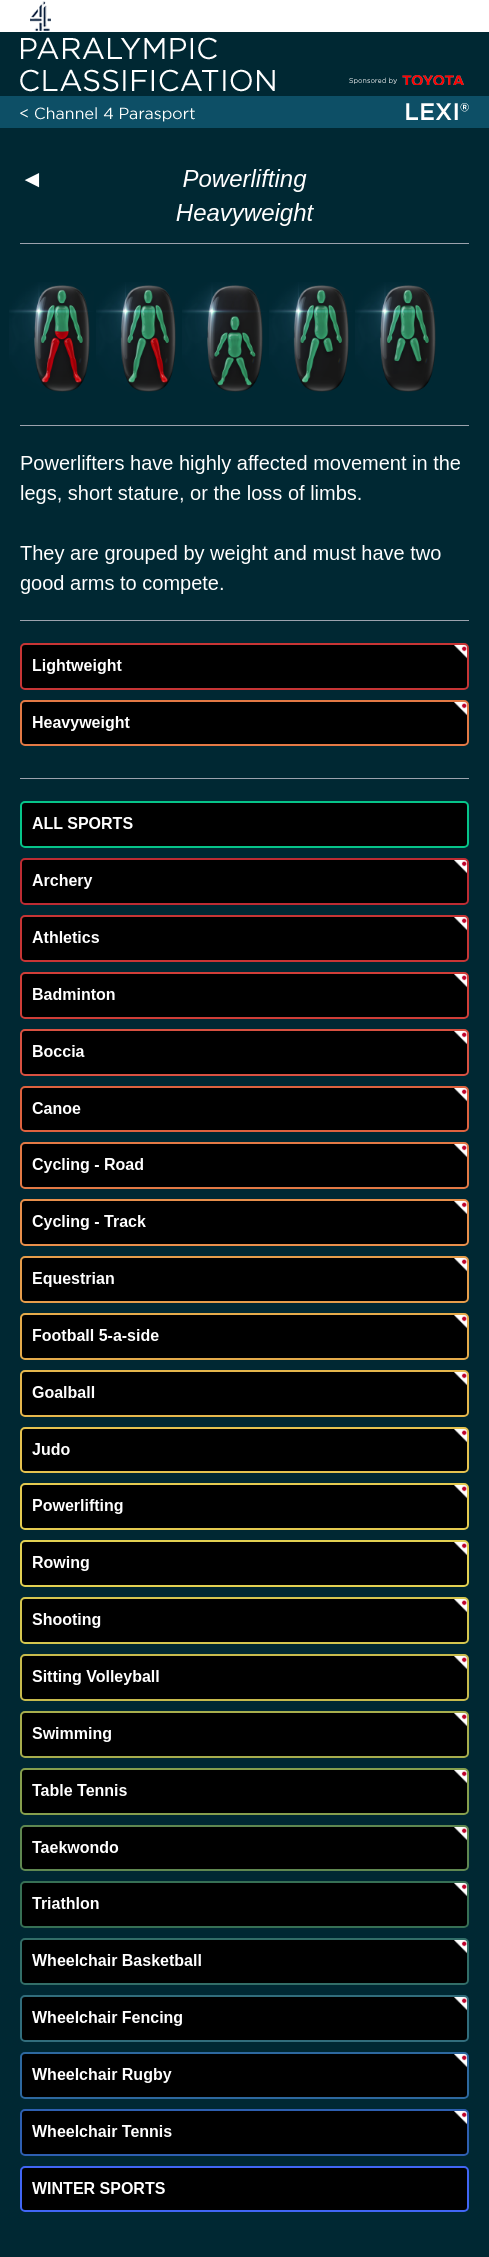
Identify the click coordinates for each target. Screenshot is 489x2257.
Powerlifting (244, 178)
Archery (62, 880)
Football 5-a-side (95, 1335)
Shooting (66, 1619)
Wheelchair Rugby (102, 2074)
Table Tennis (79, 1790)
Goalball (63, 1392)
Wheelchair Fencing (107, 2017)
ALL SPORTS (82, 823)
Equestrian (73, 1278)
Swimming (72, 1733)
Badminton (74, 994)
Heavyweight (81, 722)
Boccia (58, 1051)
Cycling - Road (88, 1164)
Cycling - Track (89, 1221)
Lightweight (77, 665)
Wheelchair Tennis (102, 2131)
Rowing (61, 1562)
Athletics (66, 937)
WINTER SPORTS (98, 2188)
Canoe (56, 1108)
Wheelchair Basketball (117, 1960)
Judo (51, 1449)
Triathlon (66, 1903)
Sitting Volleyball (96, 1676)
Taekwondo (75, 1847)
